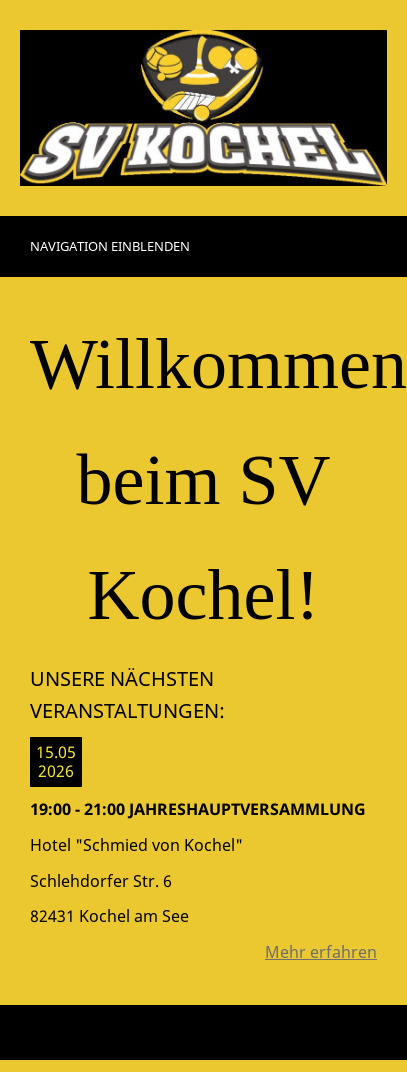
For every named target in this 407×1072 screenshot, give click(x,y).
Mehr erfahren (321, 952)
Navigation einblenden (110, 246)
